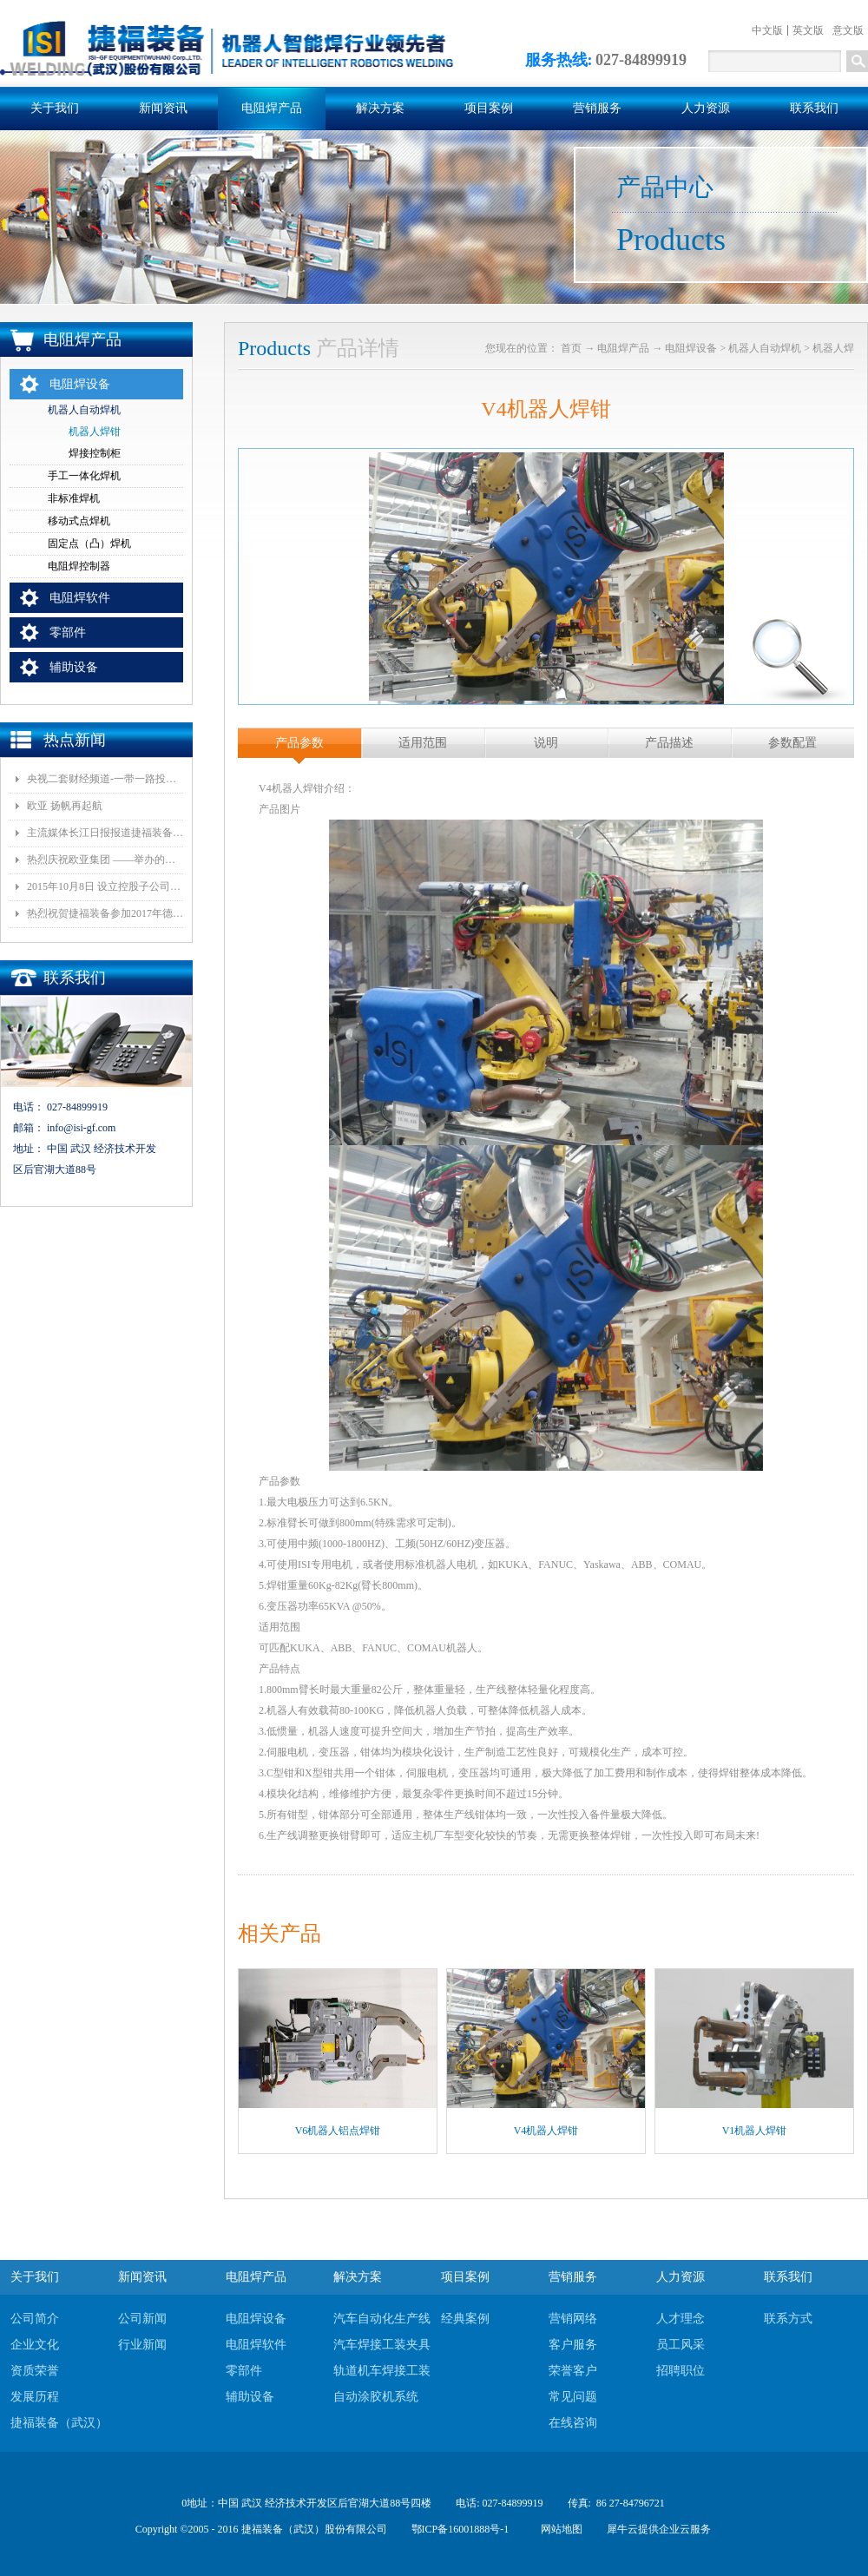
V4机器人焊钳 (546, 2131)
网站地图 (559, 2529)
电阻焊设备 (691, 348)
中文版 (767, 30)
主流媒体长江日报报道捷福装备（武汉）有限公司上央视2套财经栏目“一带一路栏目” (105, 833)
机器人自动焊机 (764, 348)
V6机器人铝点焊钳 (338, 2131)
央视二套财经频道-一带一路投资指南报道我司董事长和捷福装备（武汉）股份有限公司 (105, 779)
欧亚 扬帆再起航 (64, 806)
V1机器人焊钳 (754, 2131)
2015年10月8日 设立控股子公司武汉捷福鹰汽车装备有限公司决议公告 (105, 886)
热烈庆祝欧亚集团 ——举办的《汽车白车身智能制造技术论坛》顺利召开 (105, 859)
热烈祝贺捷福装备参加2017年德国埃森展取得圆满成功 (105, 913)
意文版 (848, 30)
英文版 (808, 30)
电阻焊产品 (623, 348)
